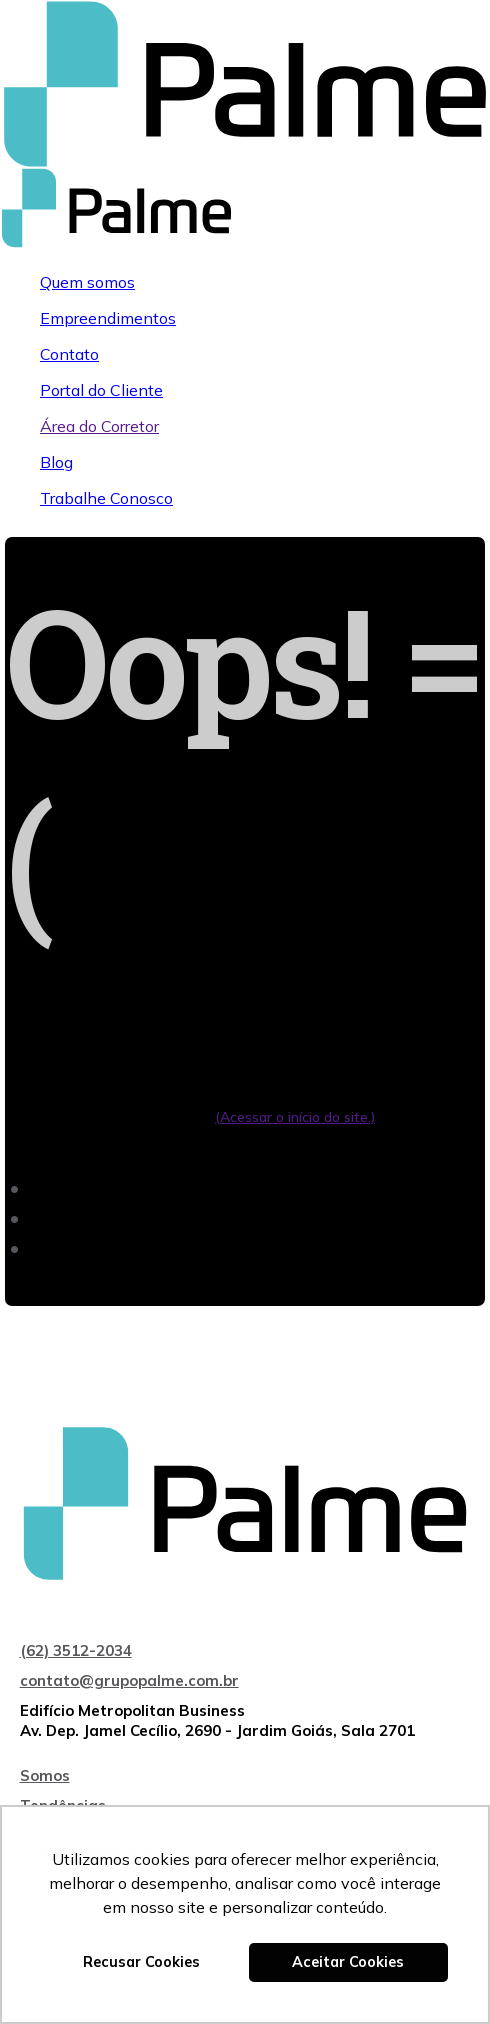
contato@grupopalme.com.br (129, 1680)
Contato (69, 354)
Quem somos (87, 282)
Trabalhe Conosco (106, 498)
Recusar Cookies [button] (141, 1962)
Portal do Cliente (101, 390)
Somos (45, 1775)
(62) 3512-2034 (76, 1650)
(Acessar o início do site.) (295, 1117)
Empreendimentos (108, 318)
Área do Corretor (99, 426)
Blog (56, 462)
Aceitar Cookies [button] (348, 1962)
